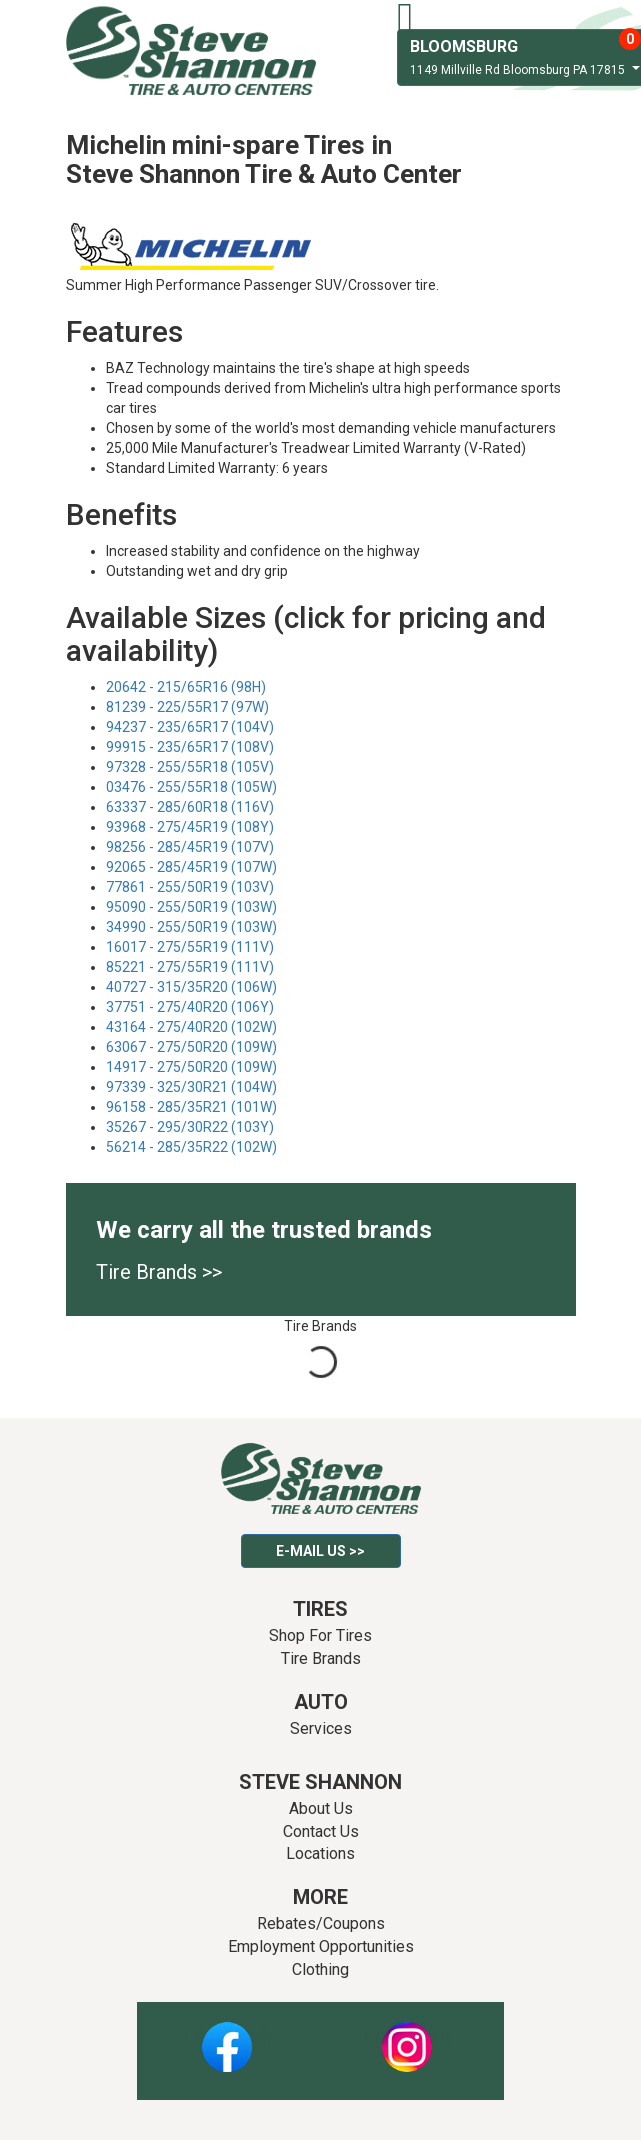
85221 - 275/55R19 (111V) (190, 967)
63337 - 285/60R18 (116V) (190, 807)
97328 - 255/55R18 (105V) (190, 767)
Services (321, 1728)
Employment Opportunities (321, 1946)
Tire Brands (321, 1658)
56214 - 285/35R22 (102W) (191, 1147)
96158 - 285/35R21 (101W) (191, 1107)
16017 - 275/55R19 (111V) (190, 947)
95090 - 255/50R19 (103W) (191, 907)
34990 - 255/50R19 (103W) (191, 927)
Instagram (407, 2036)
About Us (321, 1808)
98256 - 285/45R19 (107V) (190, 847)
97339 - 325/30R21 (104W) (191, 1087)
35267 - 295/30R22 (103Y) (190, 1127)
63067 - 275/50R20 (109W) (191, 1047)
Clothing (320, 1969)
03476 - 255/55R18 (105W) (191, 787)
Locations (320, 1853)
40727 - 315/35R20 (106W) (191, 987)
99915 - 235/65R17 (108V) (190, 747)
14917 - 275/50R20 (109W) (191, 1067)
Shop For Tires (320, 1635)
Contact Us (321, 1831)
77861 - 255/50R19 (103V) (190, 887)
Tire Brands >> (159, 1272)
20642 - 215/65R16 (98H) (186, 687)
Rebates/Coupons (321, 1923)
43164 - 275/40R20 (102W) (191, 1027)
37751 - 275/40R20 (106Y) (190, 1007)
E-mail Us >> (320, 1551)
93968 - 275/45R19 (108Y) (190, 827)
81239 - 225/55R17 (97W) (187, 707)
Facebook (227, 2036)
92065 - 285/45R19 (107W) (191, 867)
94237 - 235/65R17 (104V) (190, 727)
